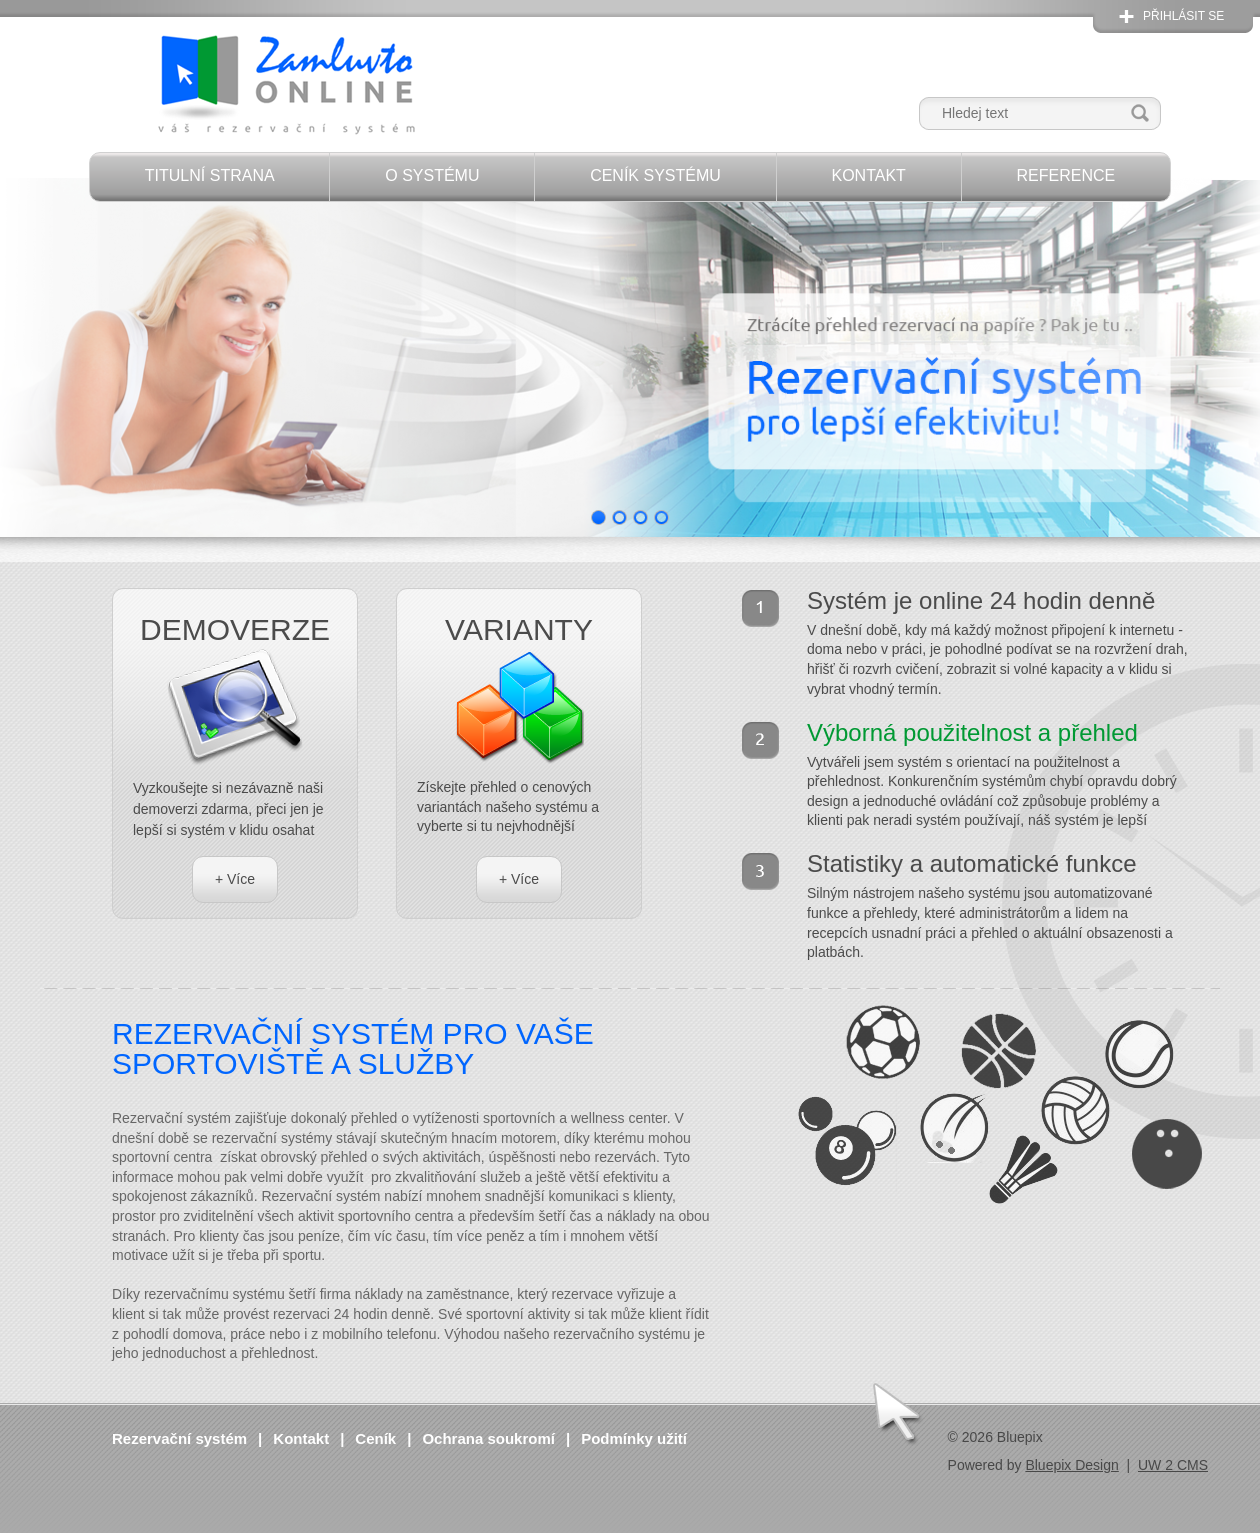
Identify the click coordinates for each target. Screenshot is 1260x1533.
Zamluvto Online (285, 86)
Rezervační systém (179, 1438)
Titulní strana (210, 175)
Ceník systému (655, 175)
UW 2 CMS (1173, 1465)
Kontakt (868, 175)
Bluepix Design (1071, 1465)
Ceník (375, 1438)
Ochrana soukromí (488, 1438)
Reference (1065, 175)
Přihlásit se (1183, 16)
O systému (432, 175)
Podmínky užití (634, 1438)
